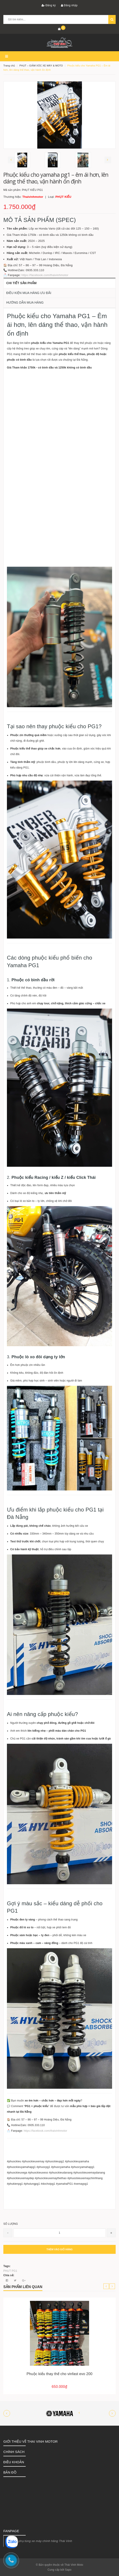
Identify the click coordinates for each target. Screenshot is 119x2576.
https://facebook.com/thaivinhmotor (44, 275)
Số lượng (10, 2223)
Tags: (6, 2266)
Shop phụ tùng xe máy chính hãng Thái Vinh (41, 2541)
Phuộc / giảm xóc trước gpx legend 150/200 (59, 2374)
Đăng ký (49, 5)
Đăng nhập (69, 5)
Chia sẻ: (8, 2275)
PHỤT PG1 (10, 2270)
